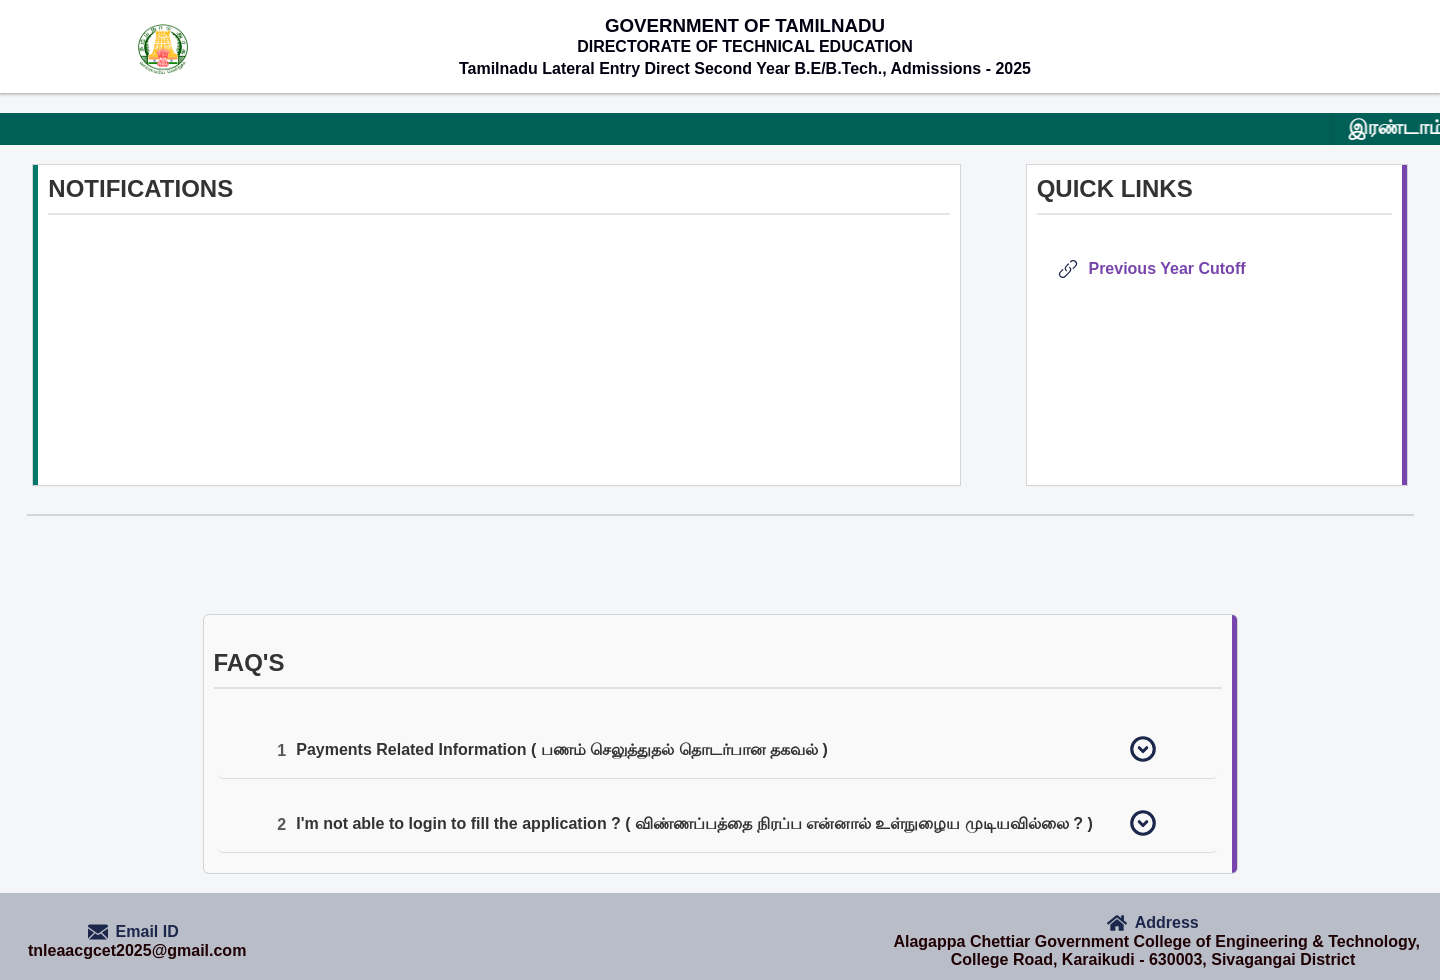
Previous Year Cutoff (1162, 268)
